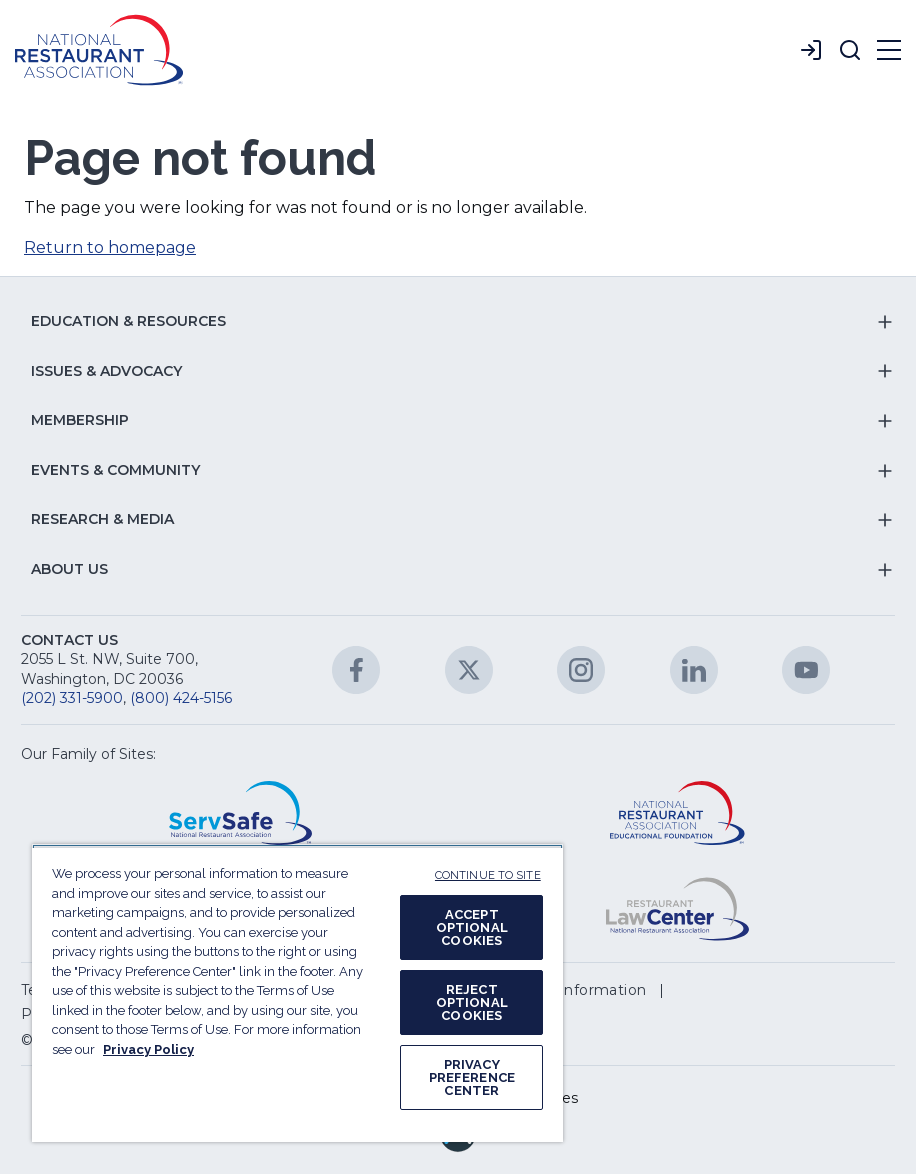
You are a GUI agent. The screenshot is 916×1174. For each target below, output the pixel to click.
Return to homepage (110, 247)
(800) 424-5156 (181, 698)
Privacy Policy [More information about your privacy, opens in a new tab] (148, 1049)
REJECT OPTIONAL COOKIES (472, 1002)
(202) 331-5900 (72, 698)
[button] (850, 50)
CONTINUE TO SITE (488, 875)
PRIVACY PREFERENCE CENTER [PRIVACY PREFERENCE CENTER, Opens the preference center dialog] (472, 1077)
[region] (297, 993)
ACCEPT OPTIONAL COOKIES (472, 927)
